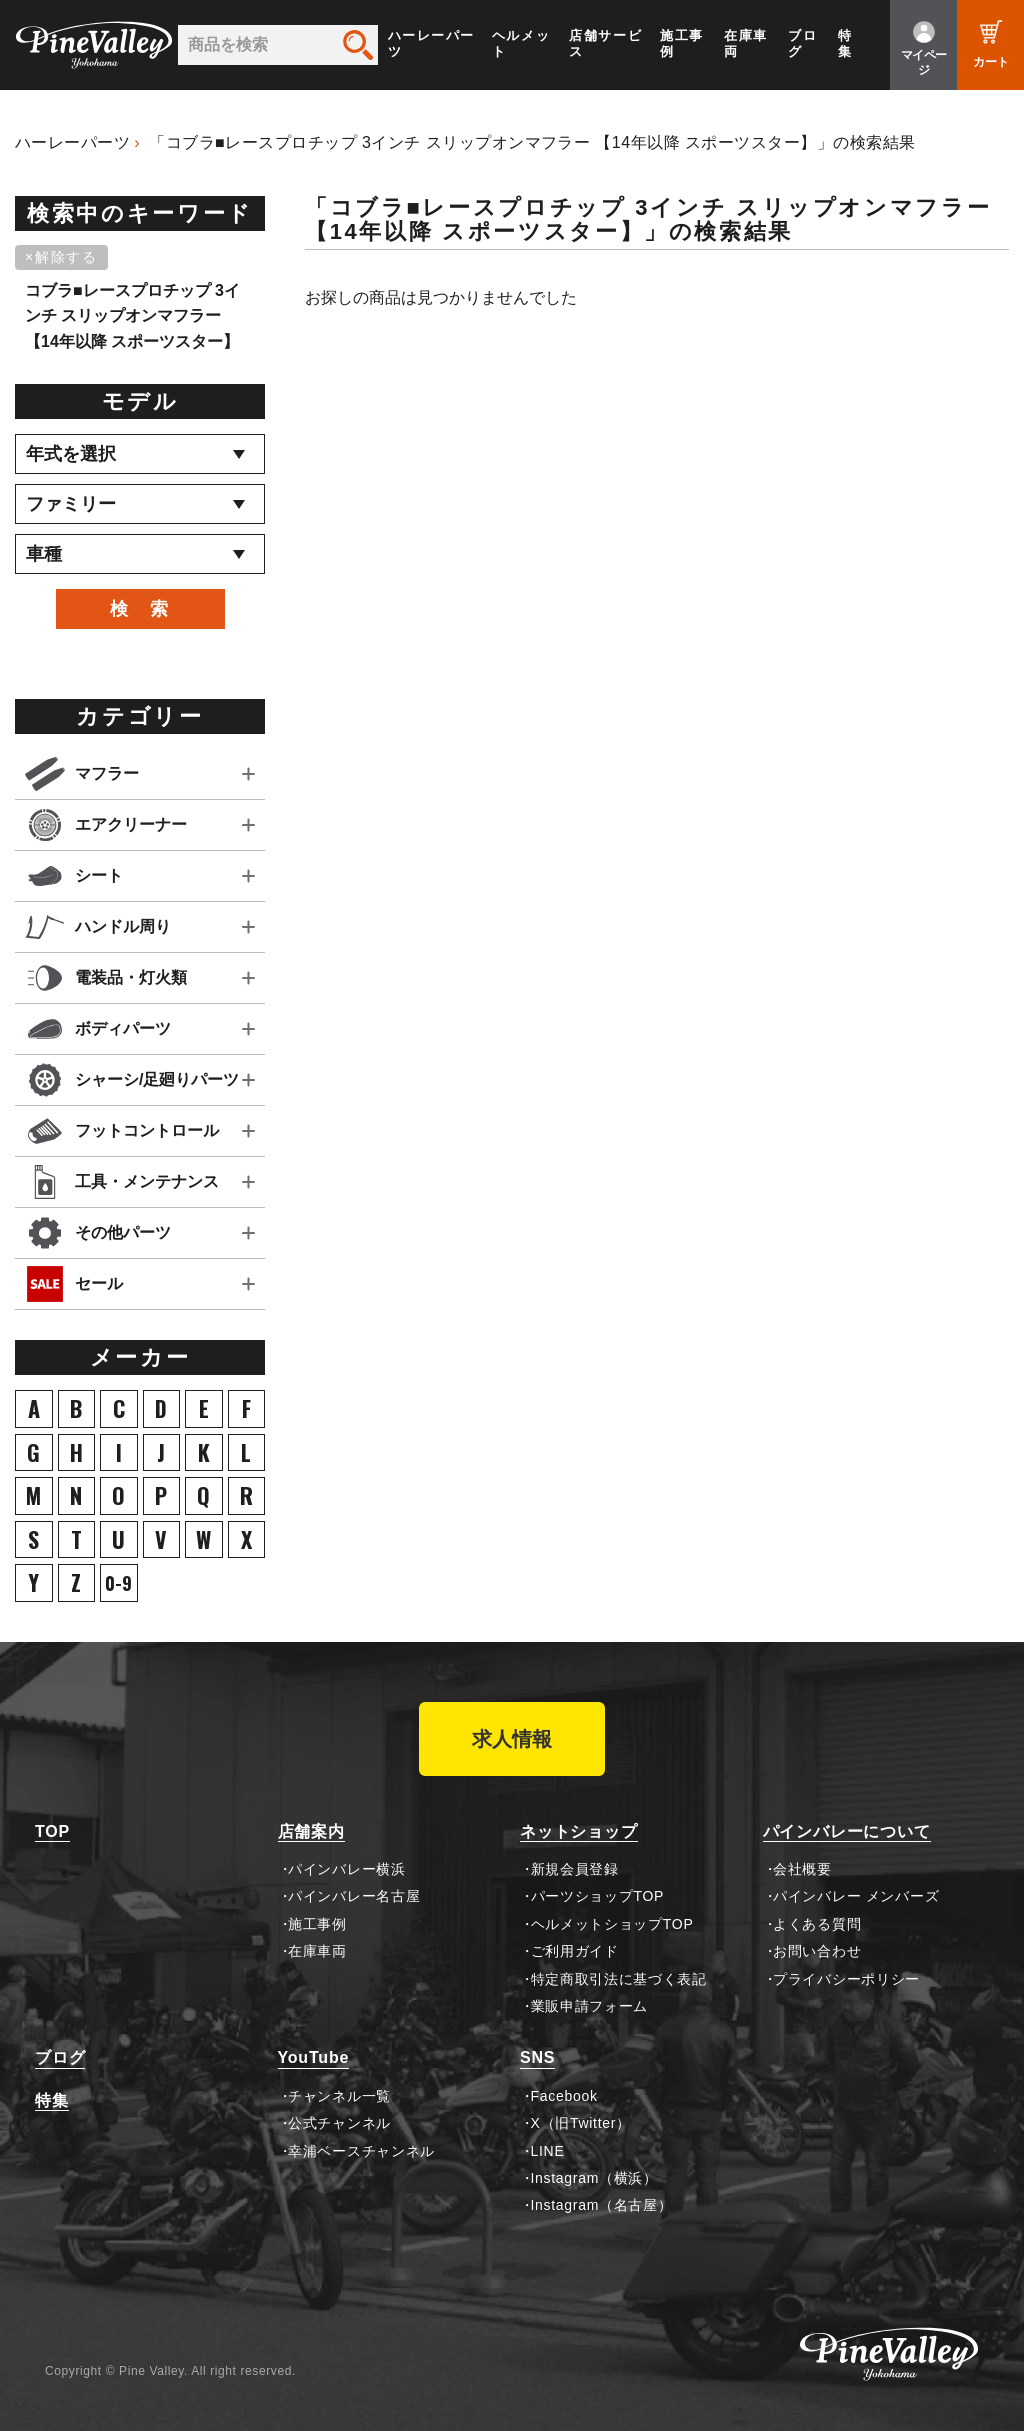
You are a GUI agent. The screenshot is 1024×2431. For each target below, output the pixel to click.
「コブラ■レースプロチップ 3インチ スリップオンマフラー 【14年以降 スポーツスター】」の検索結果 (532, 142)
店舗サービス (605, 43)
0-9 (118, 1583)
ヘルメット (521, 43)
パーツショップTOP (598, 1896)
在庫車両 (746, 43)
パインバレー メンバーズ (856, 1896)
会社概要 (802, 1869)
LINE (548, 2151)
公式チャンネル (339, 2123)
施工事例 (682, 43)
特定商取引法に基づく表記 (619, 1979)
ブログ (802, 43)
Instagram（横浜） (594, 2178)
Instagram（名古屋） (602, 2205)
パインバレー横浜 (347, 1869)
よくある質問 (817, 1924)
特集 (845, 43)
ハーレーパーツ (431, 43)
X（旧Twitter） (581, 2123)
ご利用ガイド (575, 1951)
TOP (52, 1831)
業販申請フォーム (590, 2006)
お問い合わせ (817, 1951)
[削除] (65, 258)
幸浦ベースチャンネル (361, 2151)
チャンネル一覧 (339, 2096)
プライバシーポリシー (846, 1979)
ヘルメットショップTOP (612, 1924)
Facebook (564, 2096)
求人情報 (512, 1739)
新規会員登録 (575, 1869)
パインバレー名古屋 (354, 1896)
